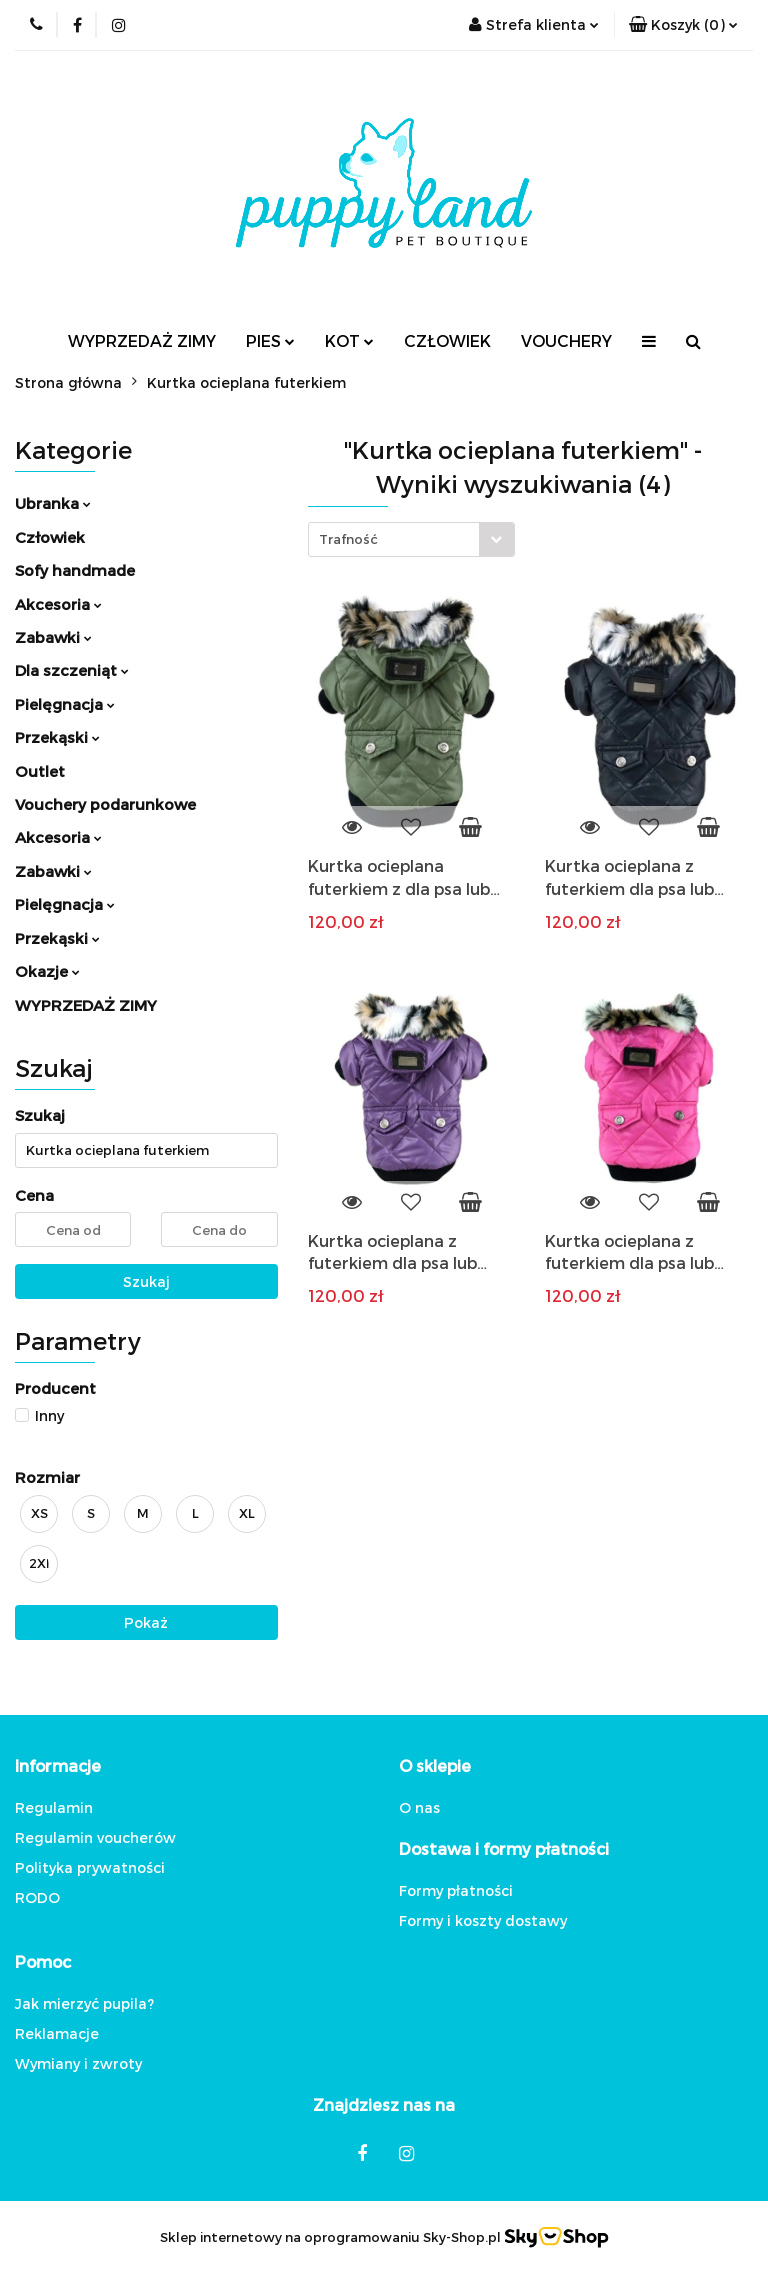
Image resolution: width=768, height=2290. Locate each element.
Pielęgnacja (65, 704)
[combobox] (411, 539)
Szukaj (146, 1281)
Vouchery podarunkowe (105, 804)
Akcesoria (58, 604)
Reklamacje (57, 2033)
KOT (349, 340)
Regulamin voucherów (95, 1837)
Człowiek (50, 537)
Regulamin (54, 1807)
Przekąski (57, 737)
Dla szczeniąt (72, 670)
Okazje (47, 971)
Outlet (40, 771)
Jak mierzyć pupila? (84, 2003)
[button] (683, 25)
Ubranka (53, 503)
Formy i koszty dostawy (483, 1920)
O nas (419, 1807)
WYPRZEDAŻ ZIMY (142, 340)
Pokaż (146, 1622)
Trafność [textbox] (348, 539)
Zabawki (53, 637)
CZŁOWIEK (447, 340)
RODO (37, 1897)
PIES (270, 340)
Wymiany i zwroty (78, 2063)
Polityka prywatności (90, 1867)
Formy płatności (456, 1890)
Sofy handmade (75, 570)
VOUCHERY (566, 340)
